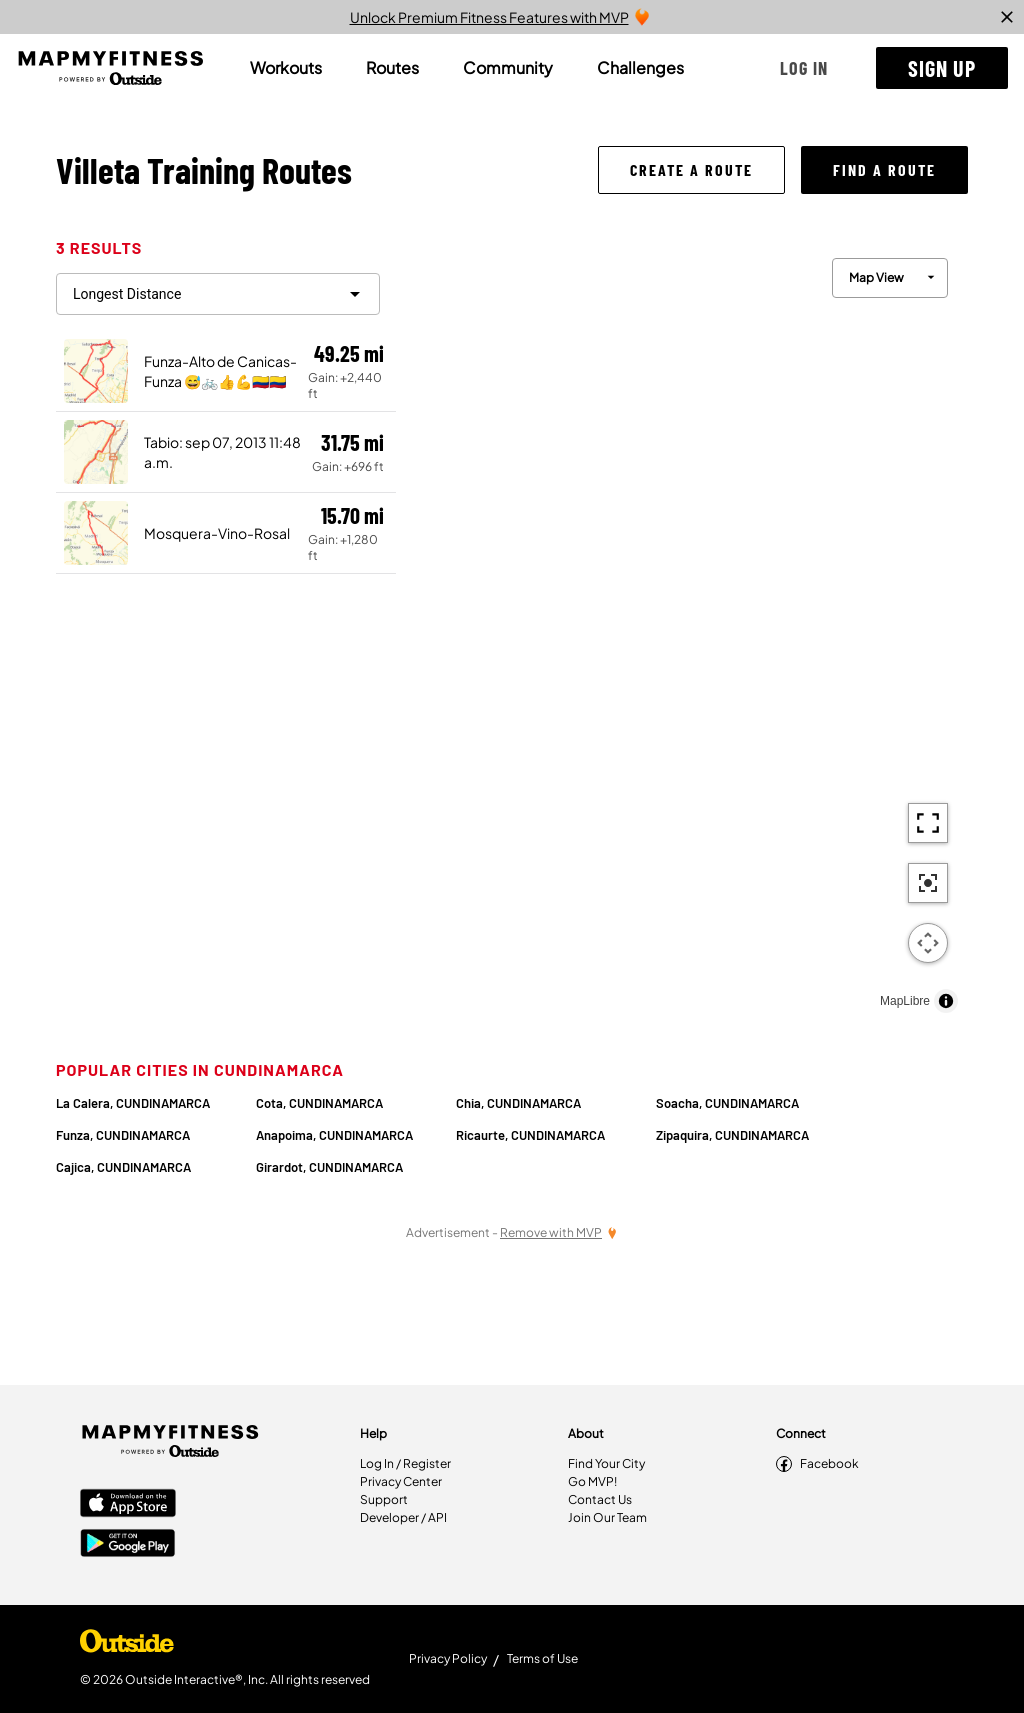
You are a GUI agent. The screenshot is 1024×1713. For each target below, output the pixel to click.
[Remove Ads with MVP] (559, 1232)
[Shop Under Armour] (127, 1646)
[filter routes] (218, 294)
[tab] (286, 68)
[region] (682, 630)
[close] (1007, 17)
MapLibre (905, 1001)
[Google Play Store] (128, 1545)
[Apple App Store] (128, 1505)
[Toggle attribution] (946, 1001)
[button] (804, 68)
